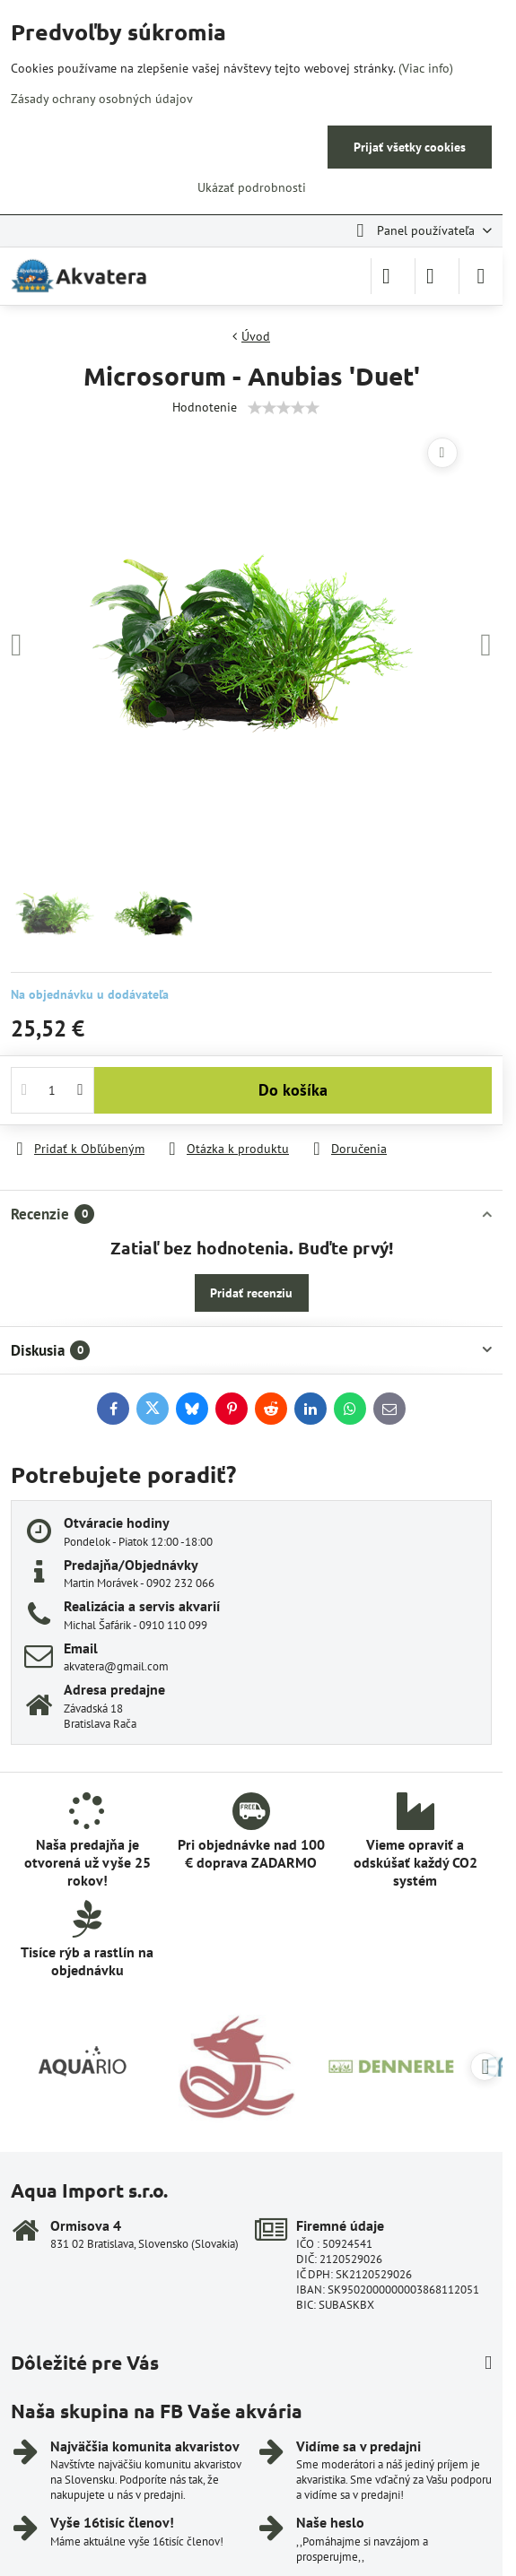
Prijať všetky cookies (410, 147)
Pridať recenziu (251, 1293)
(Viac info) (425, 68)
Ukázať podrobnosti (251, 187)
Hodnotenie (204, 407)
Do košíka (293, 1090)
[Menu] (481, 276)
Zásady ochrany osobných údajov (102, 99)
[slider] (283, 408)
